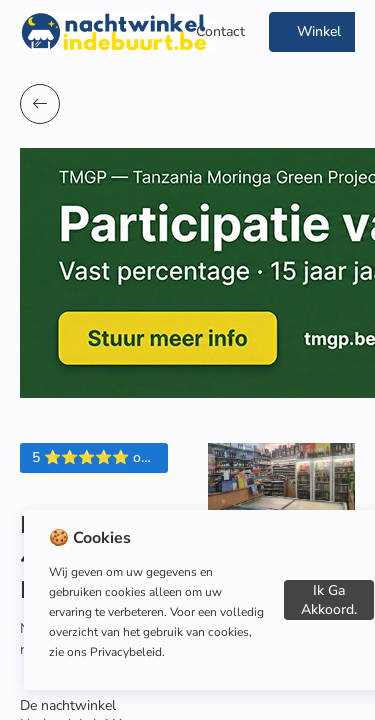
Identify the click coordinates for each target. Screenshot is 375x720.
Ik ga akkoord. (329, 600)
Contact (220, 31)
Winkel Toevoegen (319, 37)
